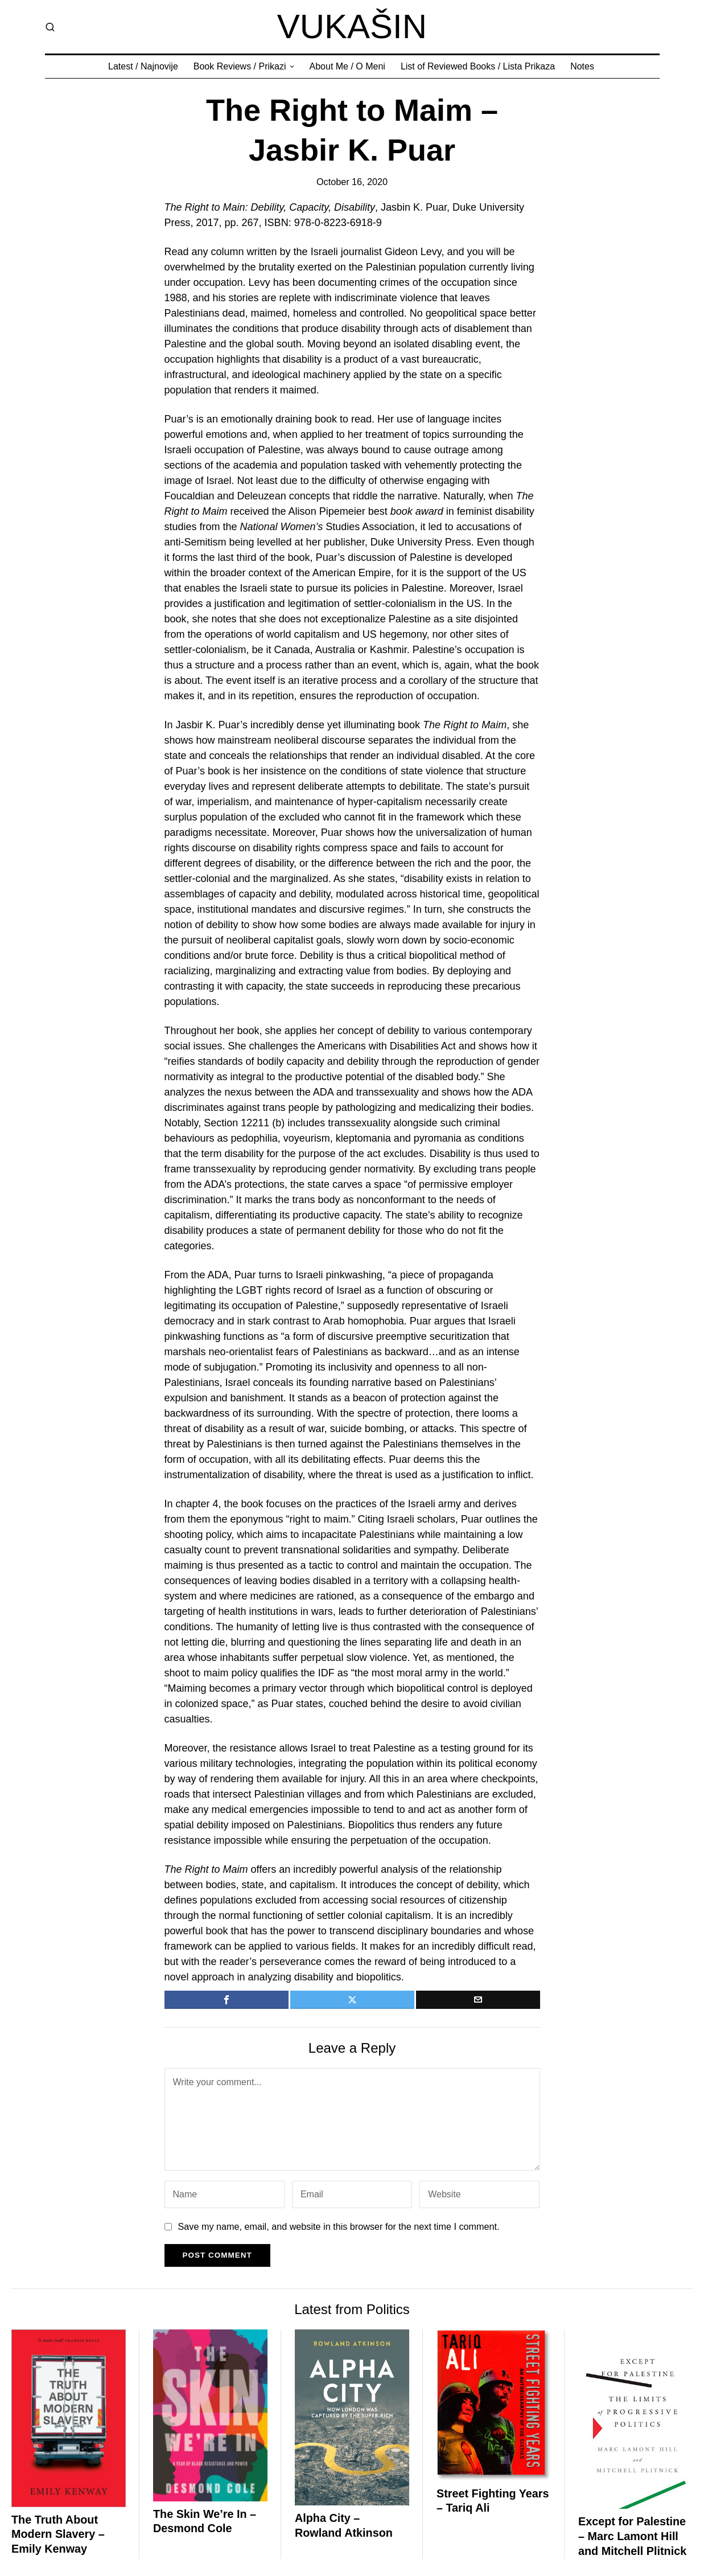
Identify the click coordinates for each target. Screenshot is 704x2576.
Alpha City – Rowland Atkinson (344, 2525)
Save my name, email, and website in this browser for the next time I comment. (339, 2226)
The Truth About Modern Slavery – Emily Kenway (58, 2534)
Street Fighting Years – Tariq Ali (493, 2501)
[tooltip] (226, 2000)
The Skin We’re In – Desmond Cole (204, 2521)
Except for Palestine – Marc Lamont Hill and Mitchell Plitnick (632, 2536)
